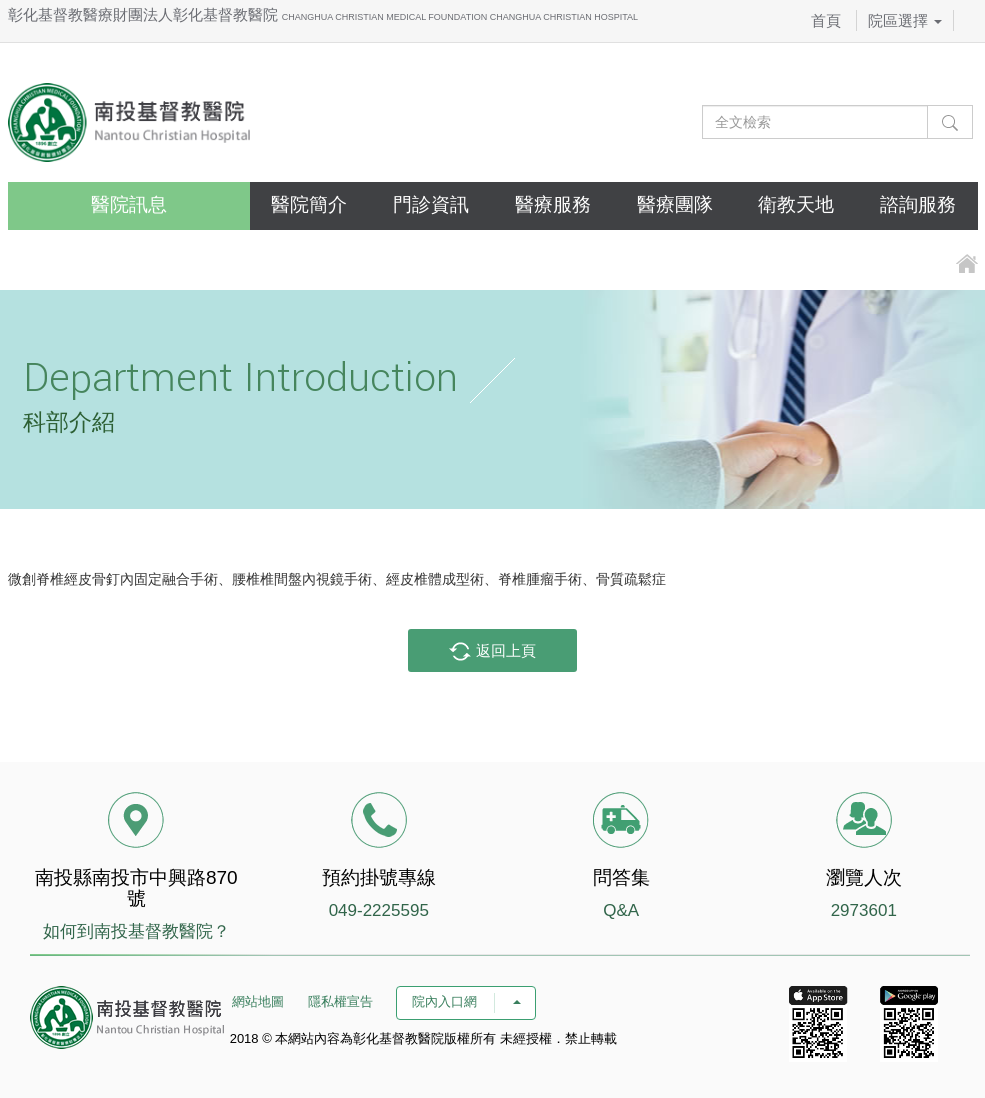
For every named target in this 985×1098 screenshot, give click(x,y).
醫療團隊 (675, 204)
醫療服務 (553, 204)
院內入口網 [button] (466, 1001)
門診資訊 (431, 204)
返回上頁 (492, 652)
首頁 (826, 20)
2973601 (864, 910)
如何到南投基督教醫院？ (136, 931)
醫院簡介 (309, 204)
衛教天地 (796, 204)
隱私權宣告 (340, 1001)
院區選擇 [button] (905, 20)
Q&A (621, 910)
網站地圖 (258, 1001)
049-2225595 (379, 910)
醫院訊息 (129, 204)
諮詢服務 (918, 204)
